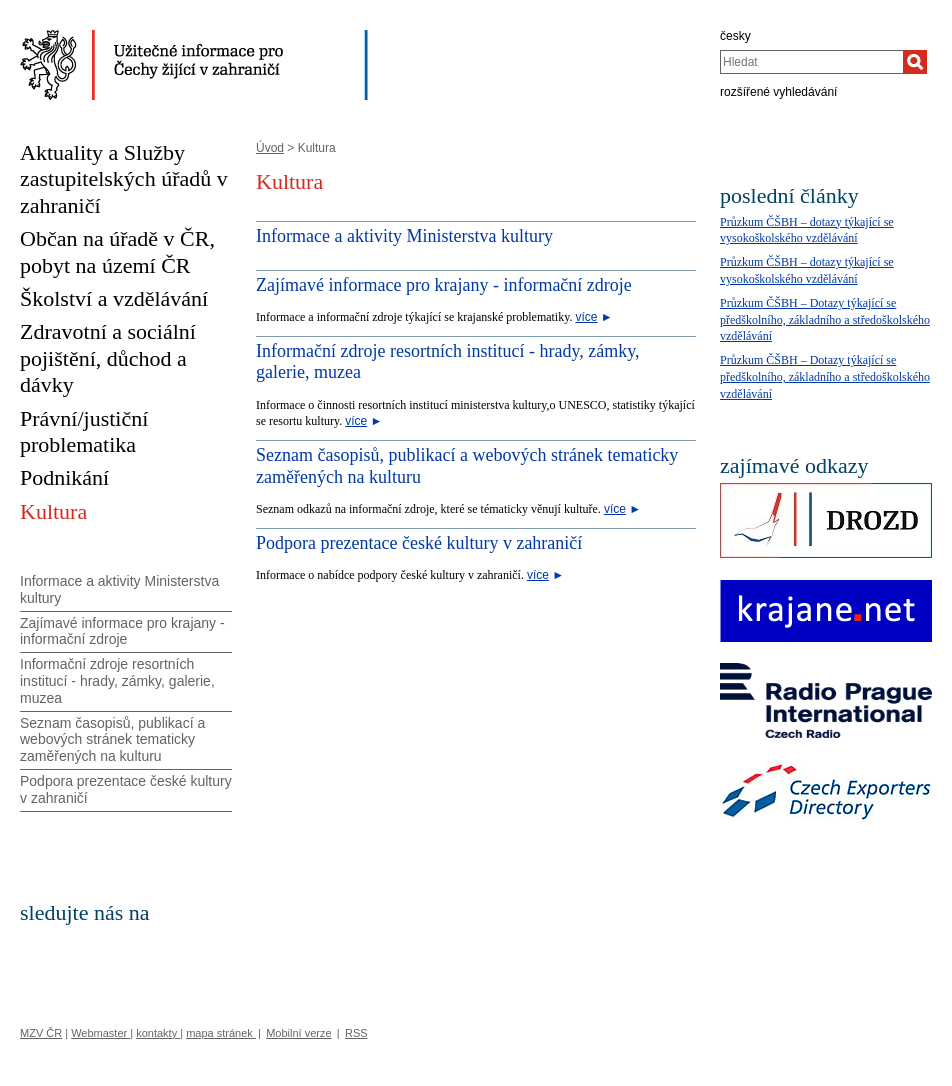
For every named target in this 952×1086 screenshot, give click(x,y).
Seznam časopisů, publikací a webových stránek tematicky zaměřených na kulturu (112, 740)
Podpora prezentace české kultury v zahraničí (419, 543)
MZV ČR (41, 1033)
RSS (356, 1033)
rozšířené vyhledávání (778, 92)
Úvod (270, 148)
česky (735, 36)
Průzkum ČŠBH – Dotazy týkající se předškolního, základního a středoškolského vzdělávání (825, 320)
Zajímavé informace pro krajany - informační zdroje (444, 285)
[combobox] (811, 62)
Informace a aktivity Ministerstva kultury (404, 236)
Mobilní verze (298, 1033)
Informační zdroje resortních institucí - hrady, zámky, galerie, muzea (117, 681)
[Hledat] (915, 62)
